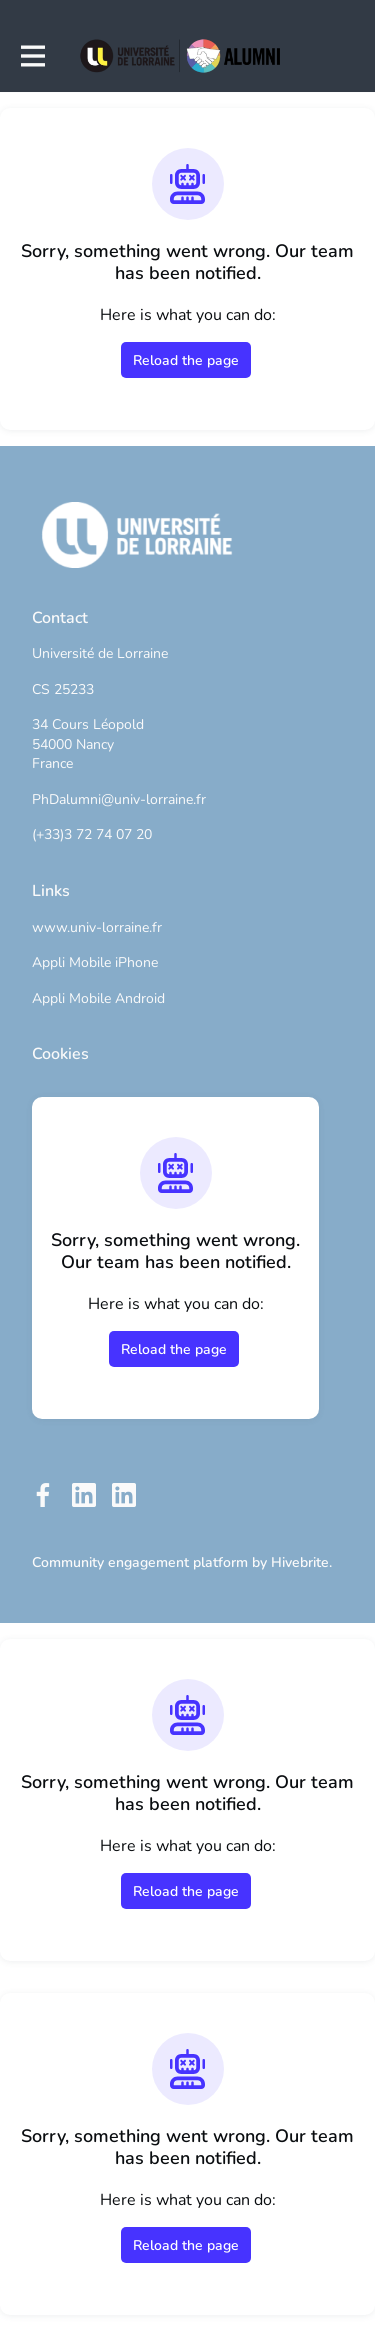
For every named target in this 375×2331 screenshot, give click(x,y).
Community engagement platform (140, 1562)
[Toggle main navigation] (32, 56)
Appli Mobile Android (98, 998)
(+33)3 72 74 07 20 (92, 834)
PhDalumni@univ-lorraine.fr (119, 799)
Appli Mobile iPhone (95, 962)
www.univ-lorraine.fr (97, 927)
